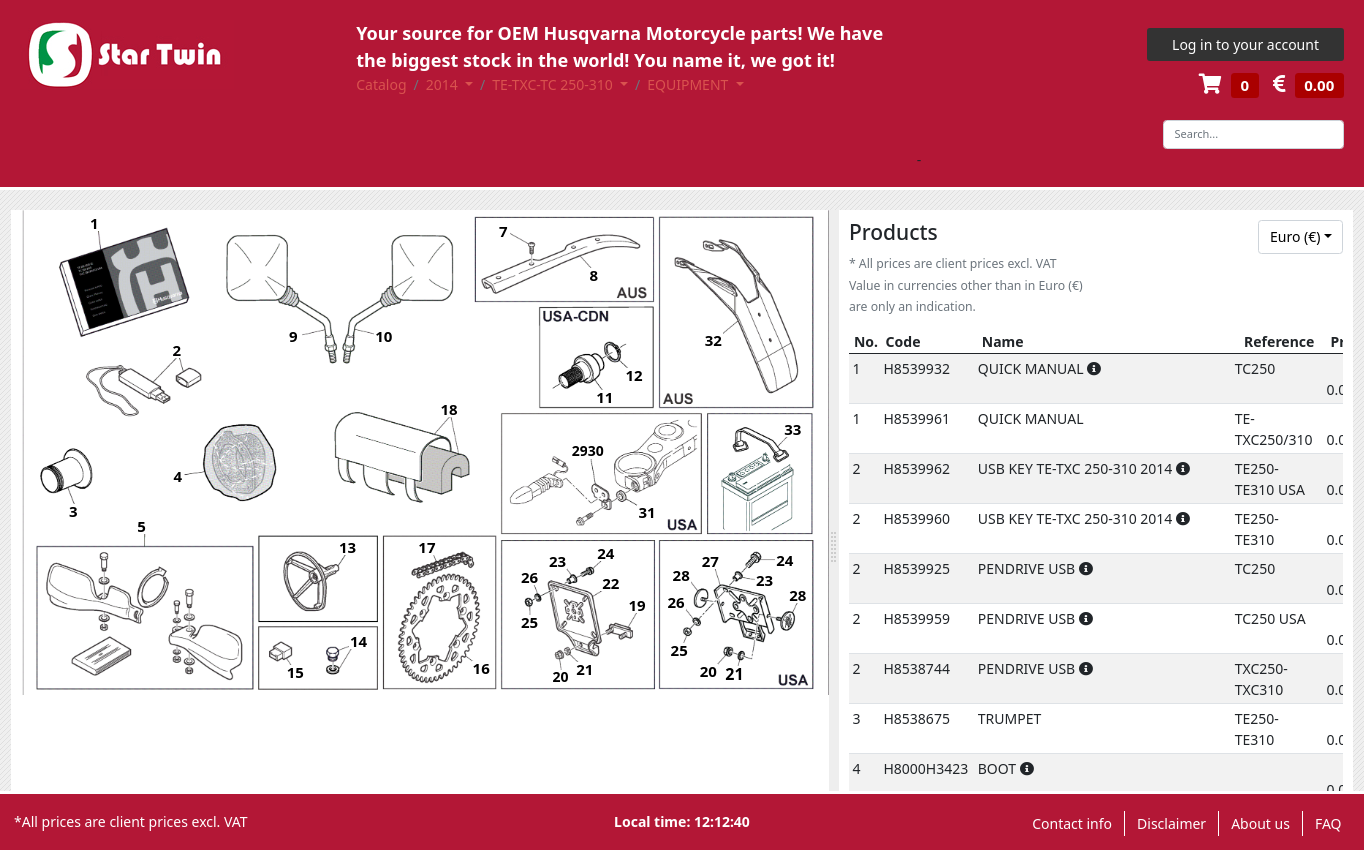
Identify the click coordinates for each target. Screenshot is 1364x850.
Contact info (1072, 823)
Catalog (381, 84)
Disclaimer (1171, 823)
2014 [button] (444, 84)
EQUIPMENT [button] (689, 84)
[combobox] (1300, 237)
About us (1260, 823)
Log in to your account (1245, 44)
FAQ (1328, 823)
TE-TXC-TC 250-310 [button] (554, 84)
